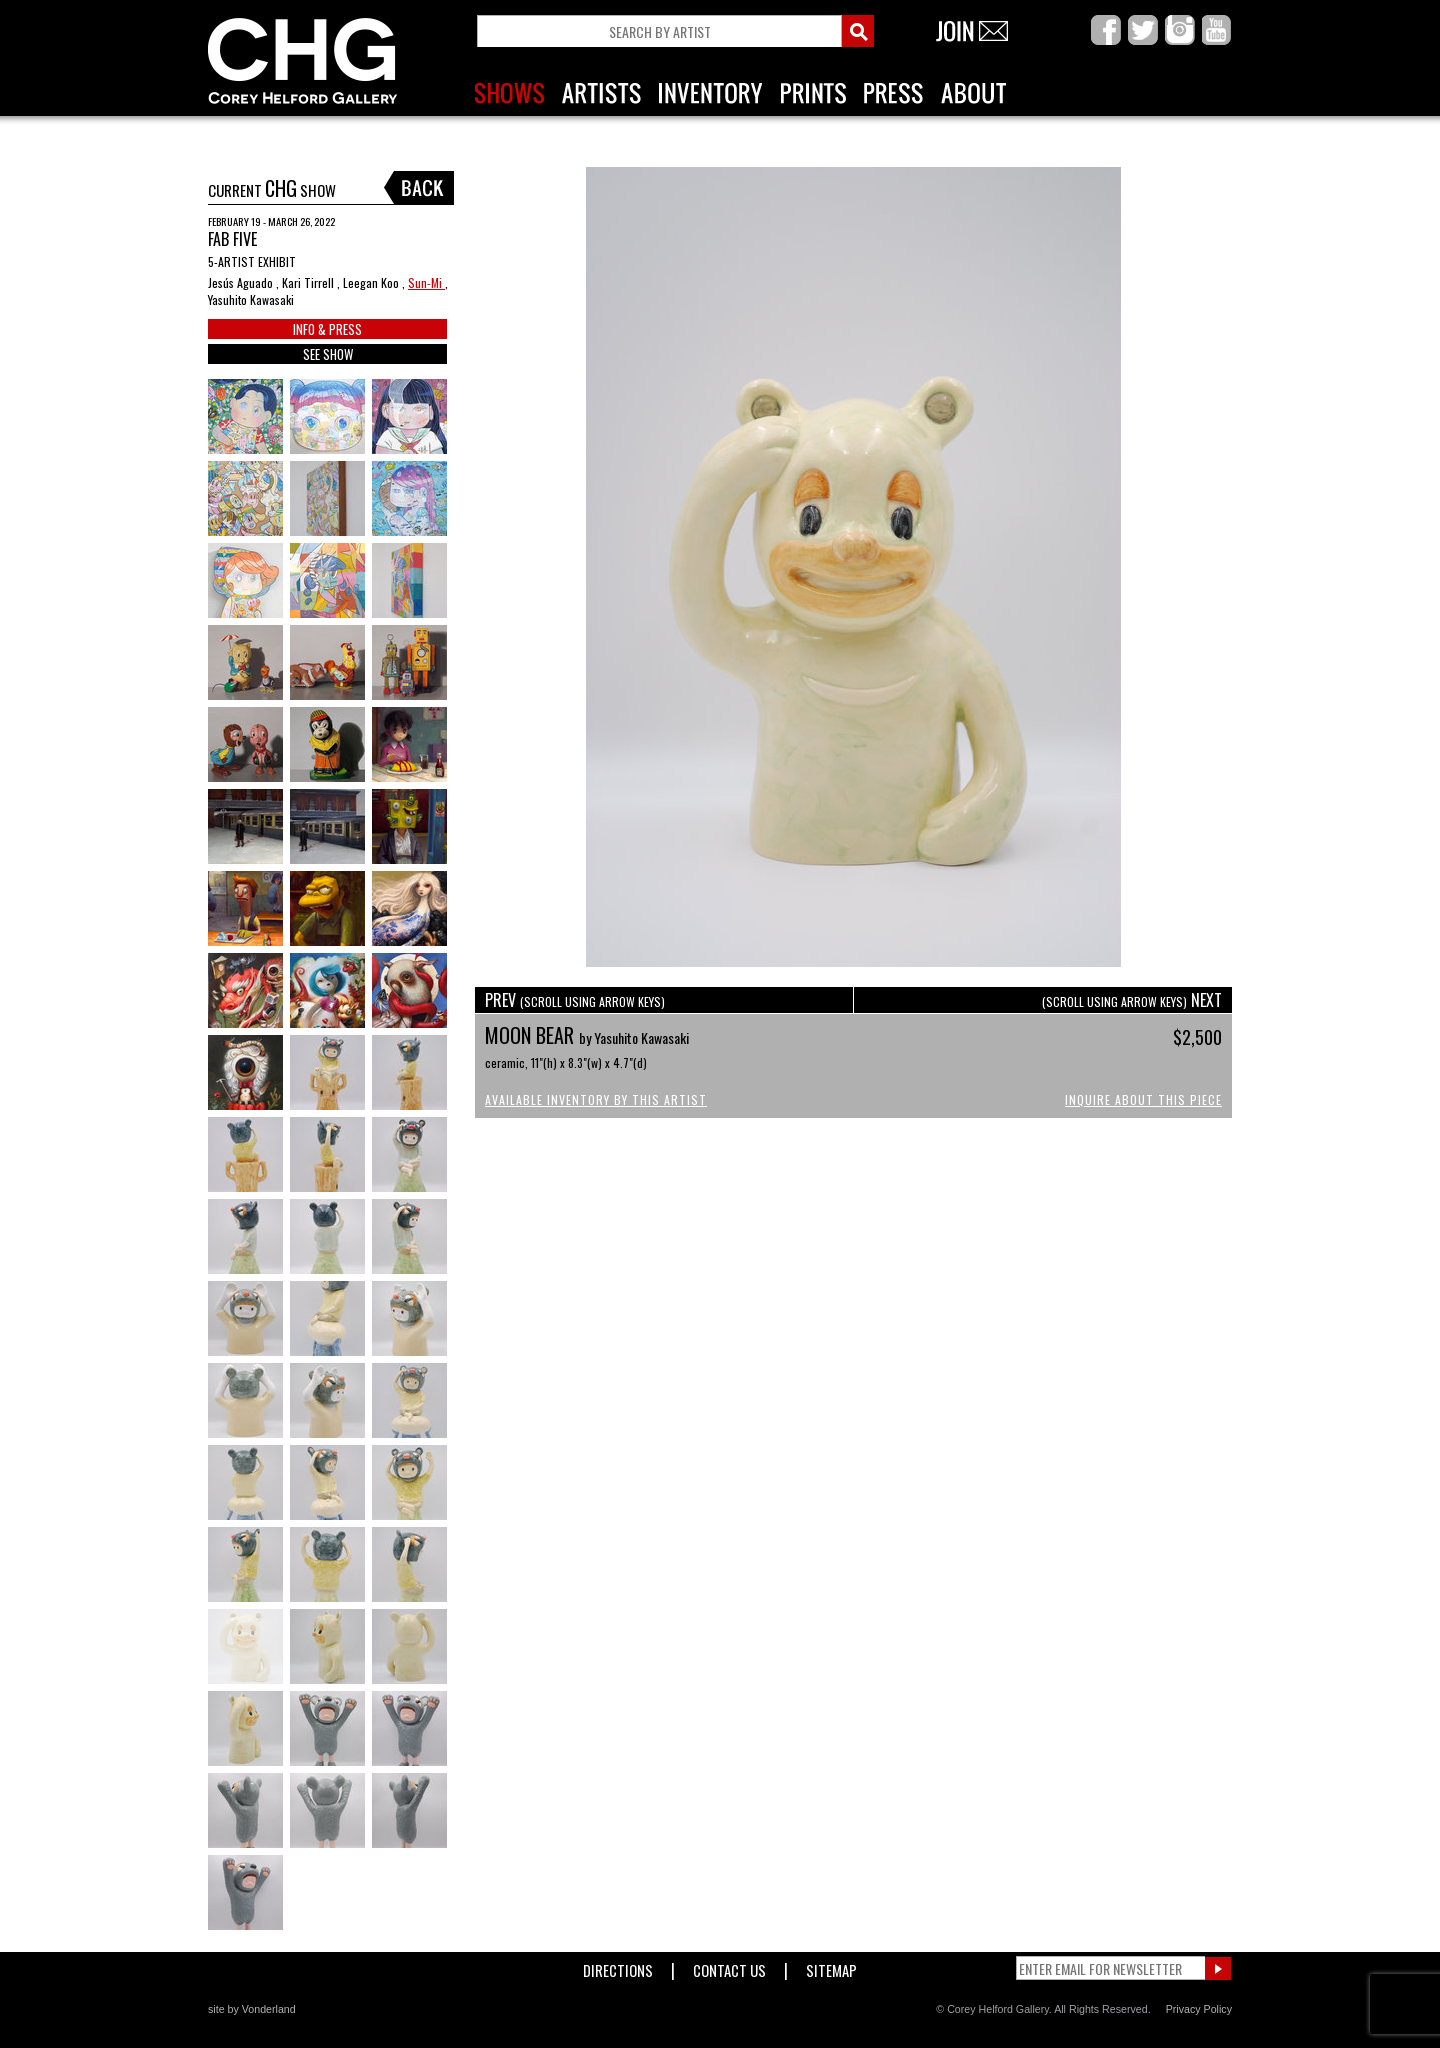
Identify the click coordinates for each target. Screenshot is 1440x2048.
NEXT (1132, 1000)
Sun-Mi (426, 282)
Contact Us (729, 1966)
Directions (618, 1966)
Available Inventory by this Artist (596, 1099)
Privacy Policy (1199, 2009)
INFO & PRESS (327, 329)
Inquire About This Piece (1143, 1099)
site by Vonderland (252, 2009)
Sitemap (831, 1966)
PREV (575, 1000)
